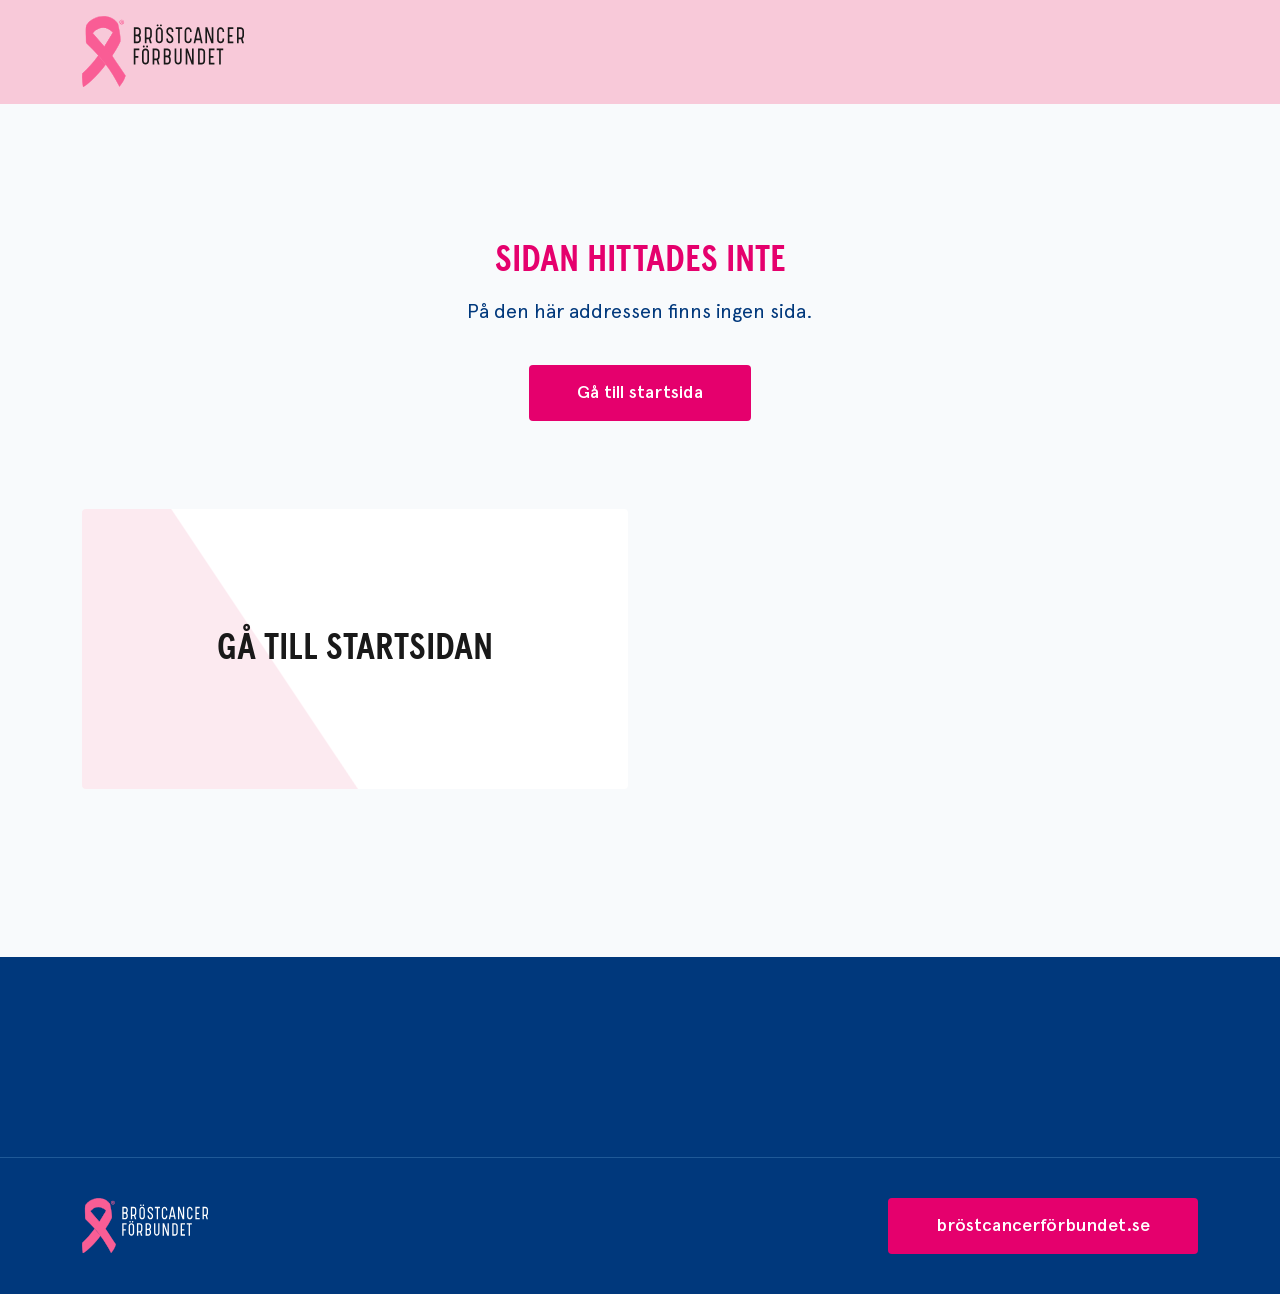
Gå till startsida (640, 392)
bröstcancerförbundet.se (1043, 1225)
